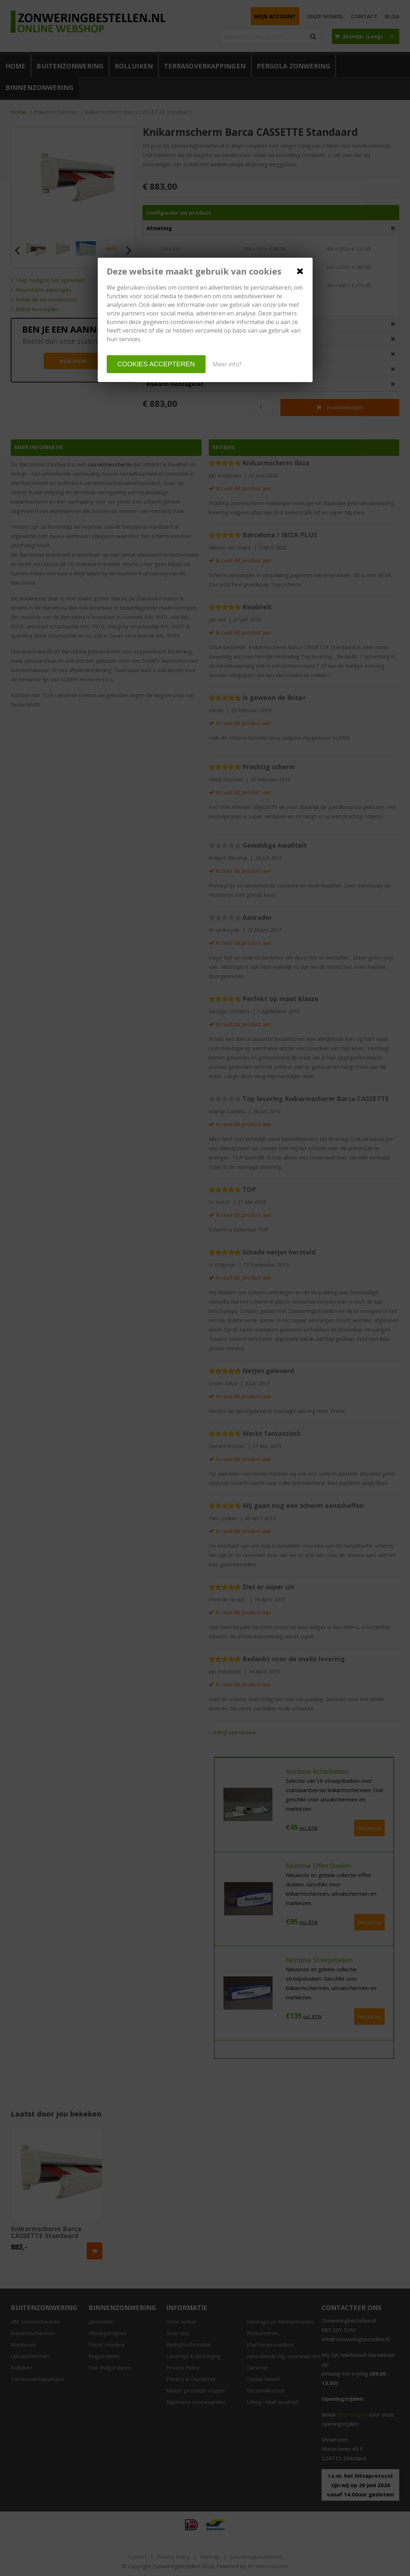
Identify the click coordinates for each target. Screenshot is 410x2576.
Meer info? (227, 364)
